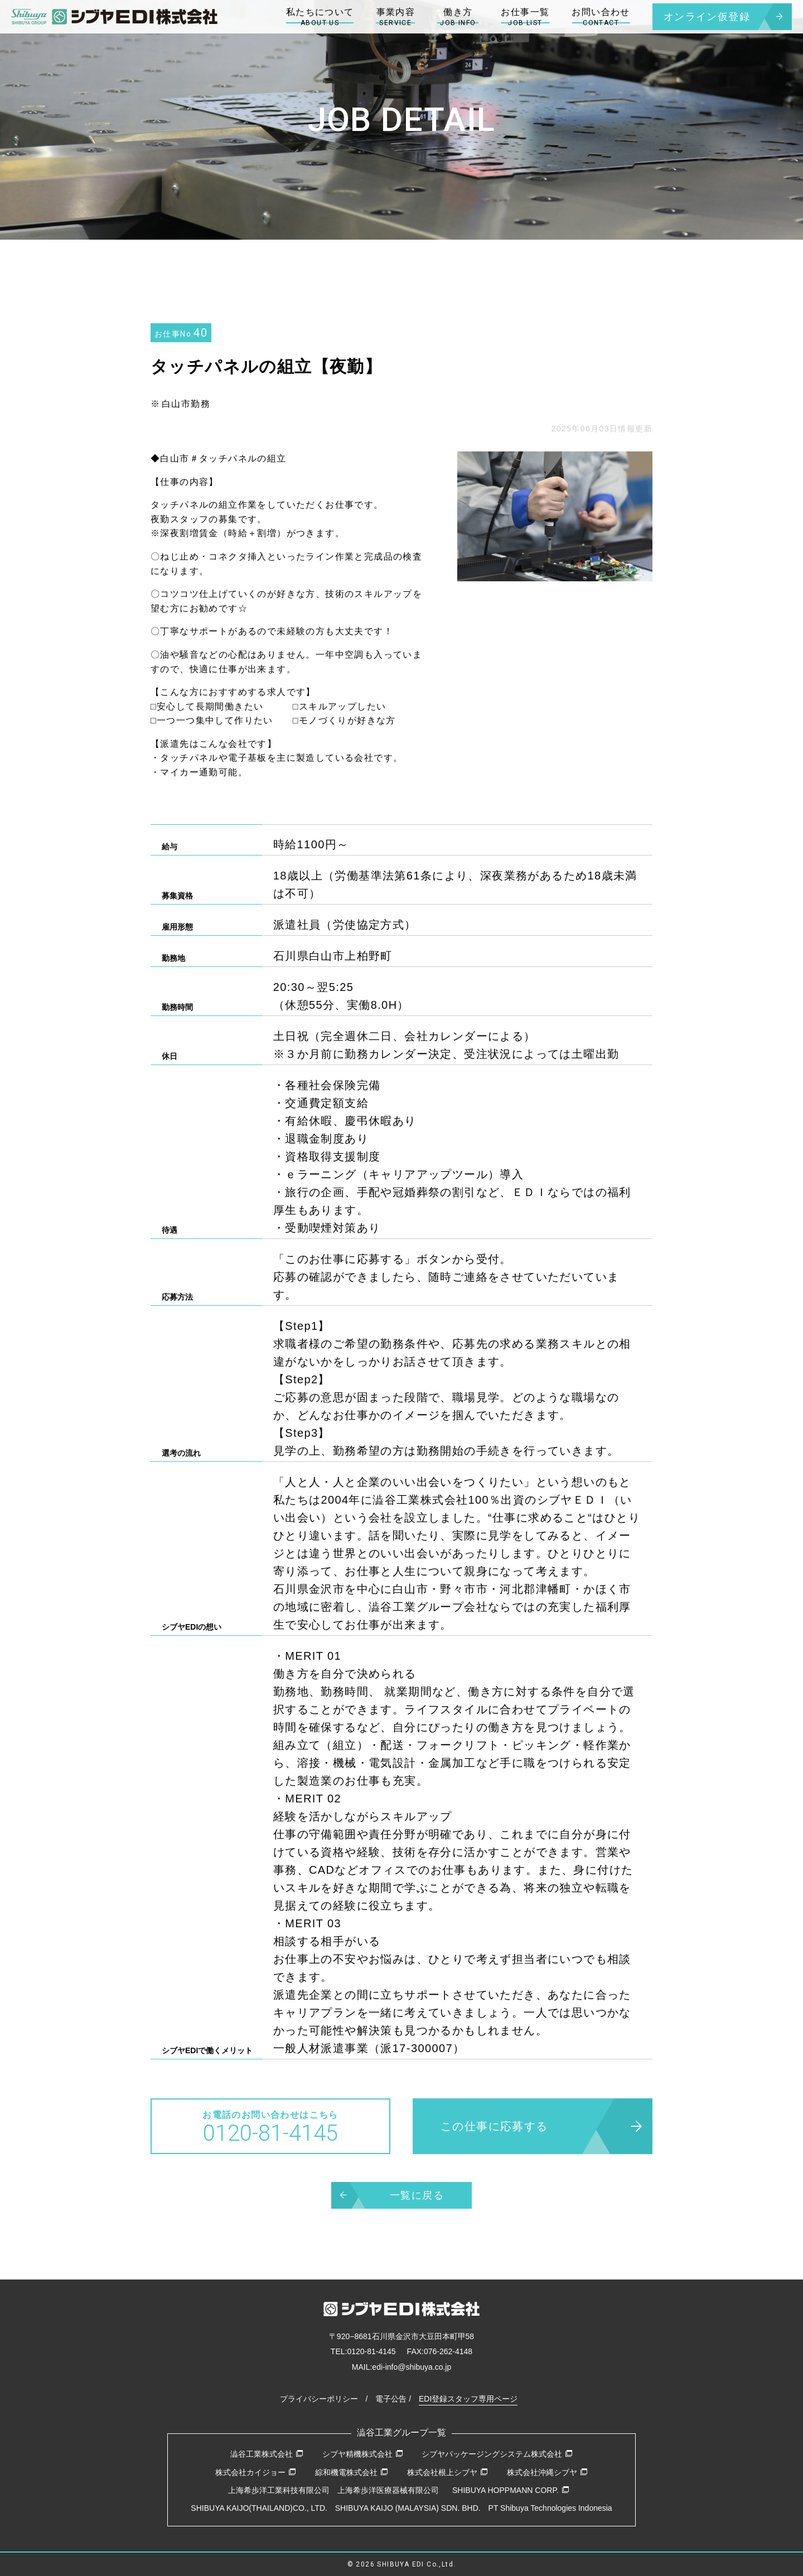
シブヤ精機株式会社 (362, 2453)
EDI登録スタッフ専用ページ (468, 2398)
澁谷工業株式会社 (266, 2453)
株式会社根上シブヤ (447, 2472)
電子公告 (391, 2398)
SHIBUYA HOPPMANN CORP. (510, 2490)
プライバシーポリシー (319, 2398)
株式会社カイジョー (255, 2472)
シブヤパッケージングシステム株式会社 (497, 2453)
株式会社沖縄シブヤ (547, 2472)
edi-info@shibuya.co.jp (411, 2367)
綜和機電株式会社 (351, 2472)
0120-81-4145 (371, 2351)
